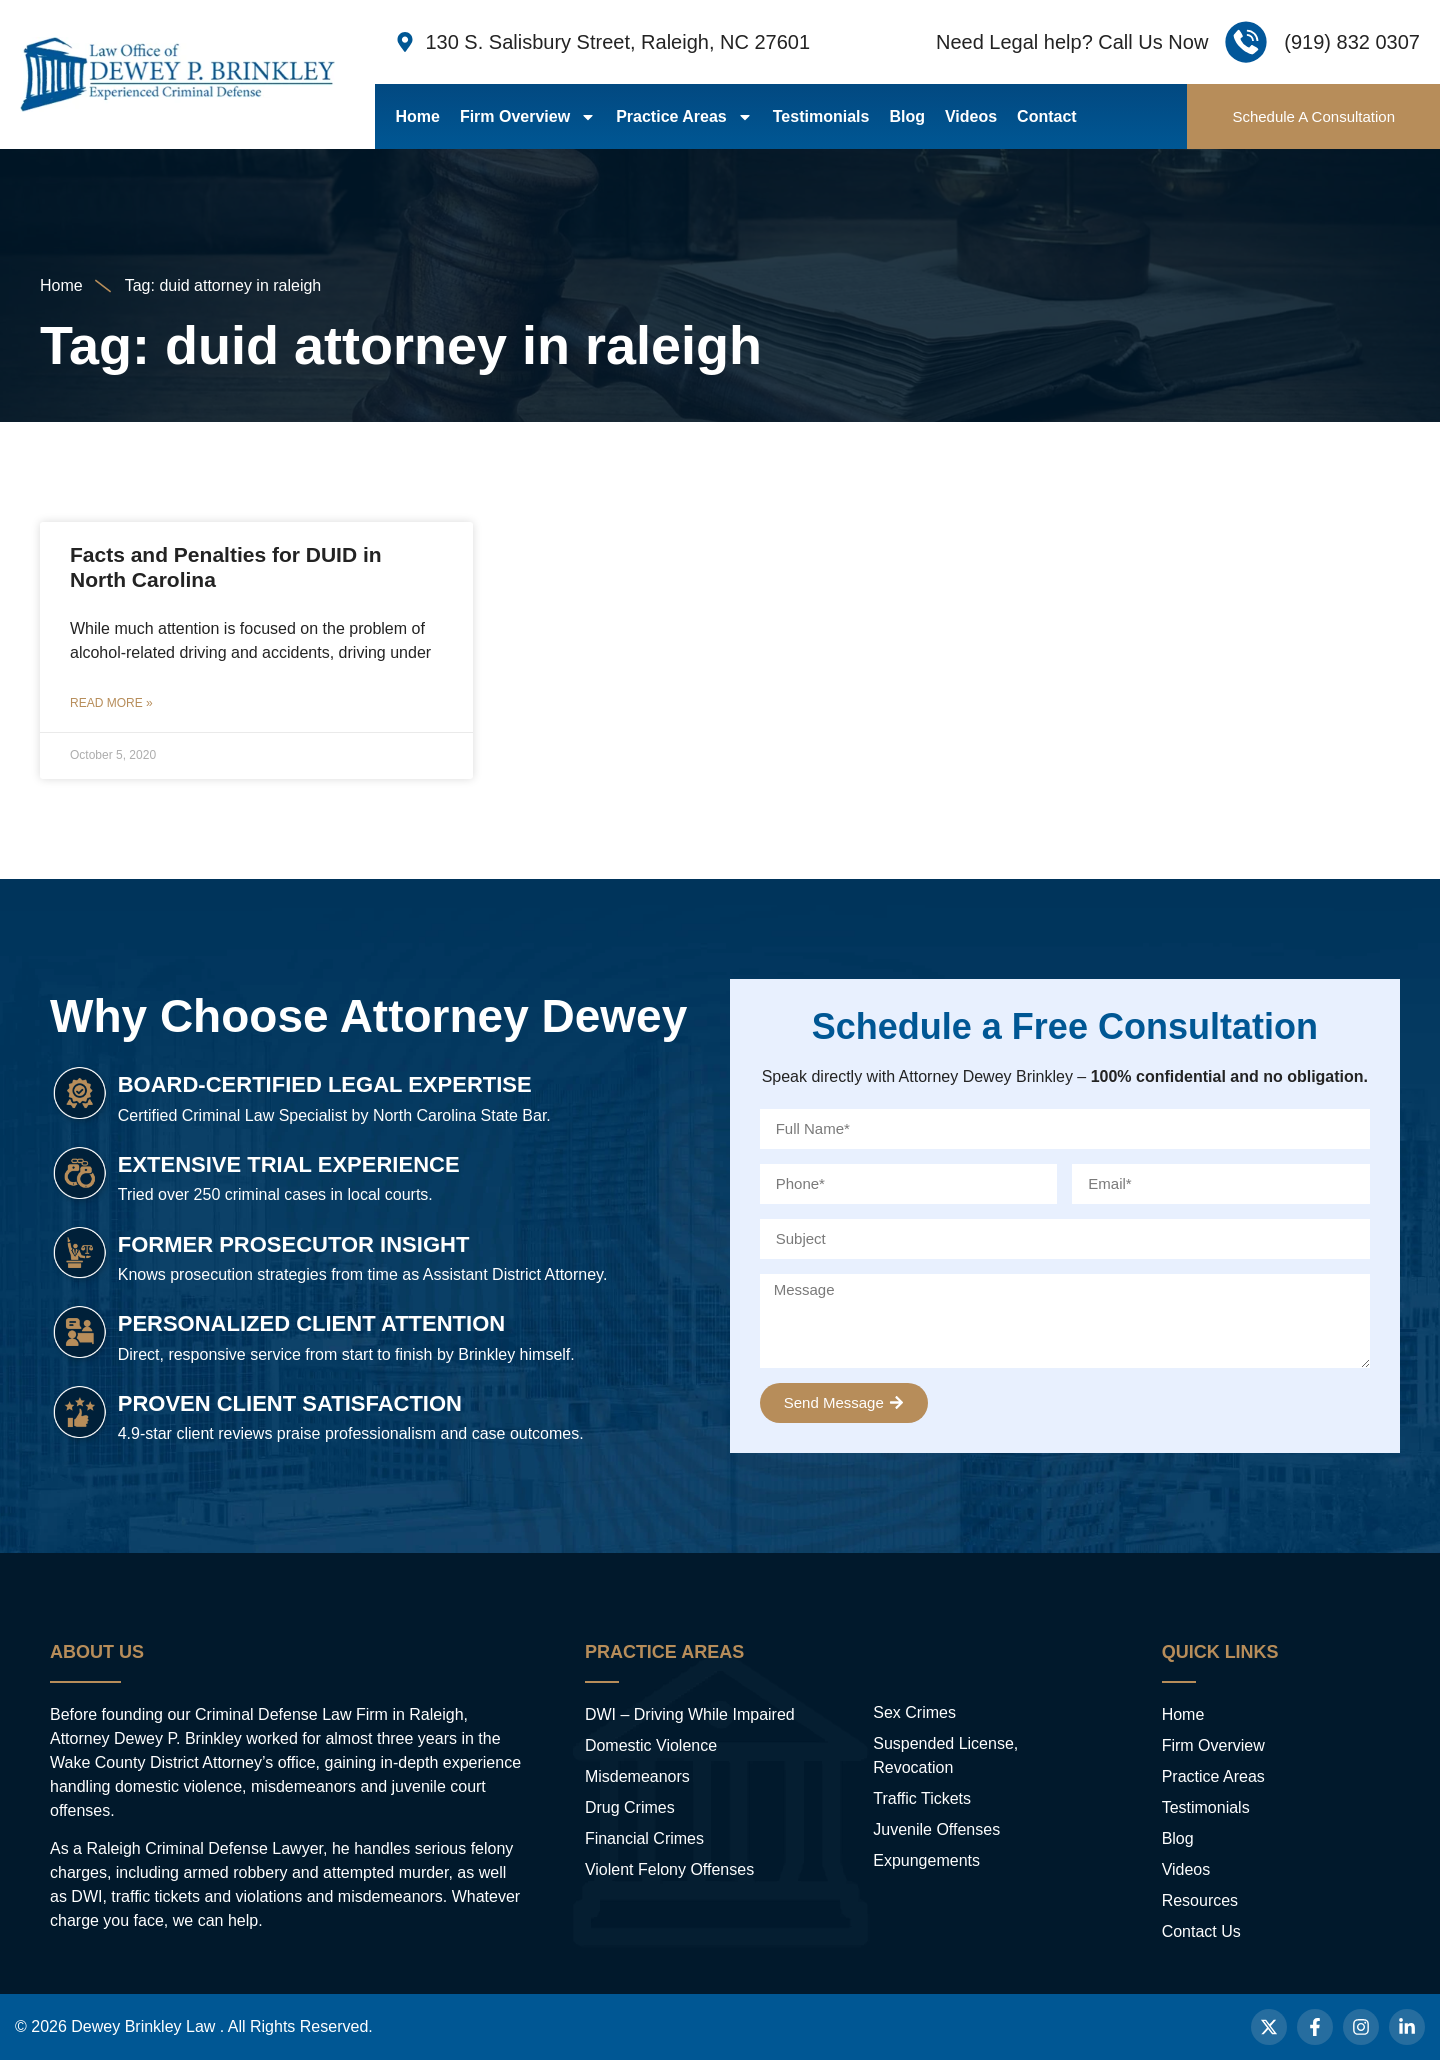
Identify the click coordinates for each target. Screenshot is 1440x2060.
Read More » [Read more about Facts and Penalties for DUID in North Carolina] (111, 703)
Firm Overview (528, 117)
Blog (907, 116)
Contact (1047, 116)
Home (417, 116)
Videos (971, 116)
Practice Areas (684, 117)
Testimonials (821, 116)
